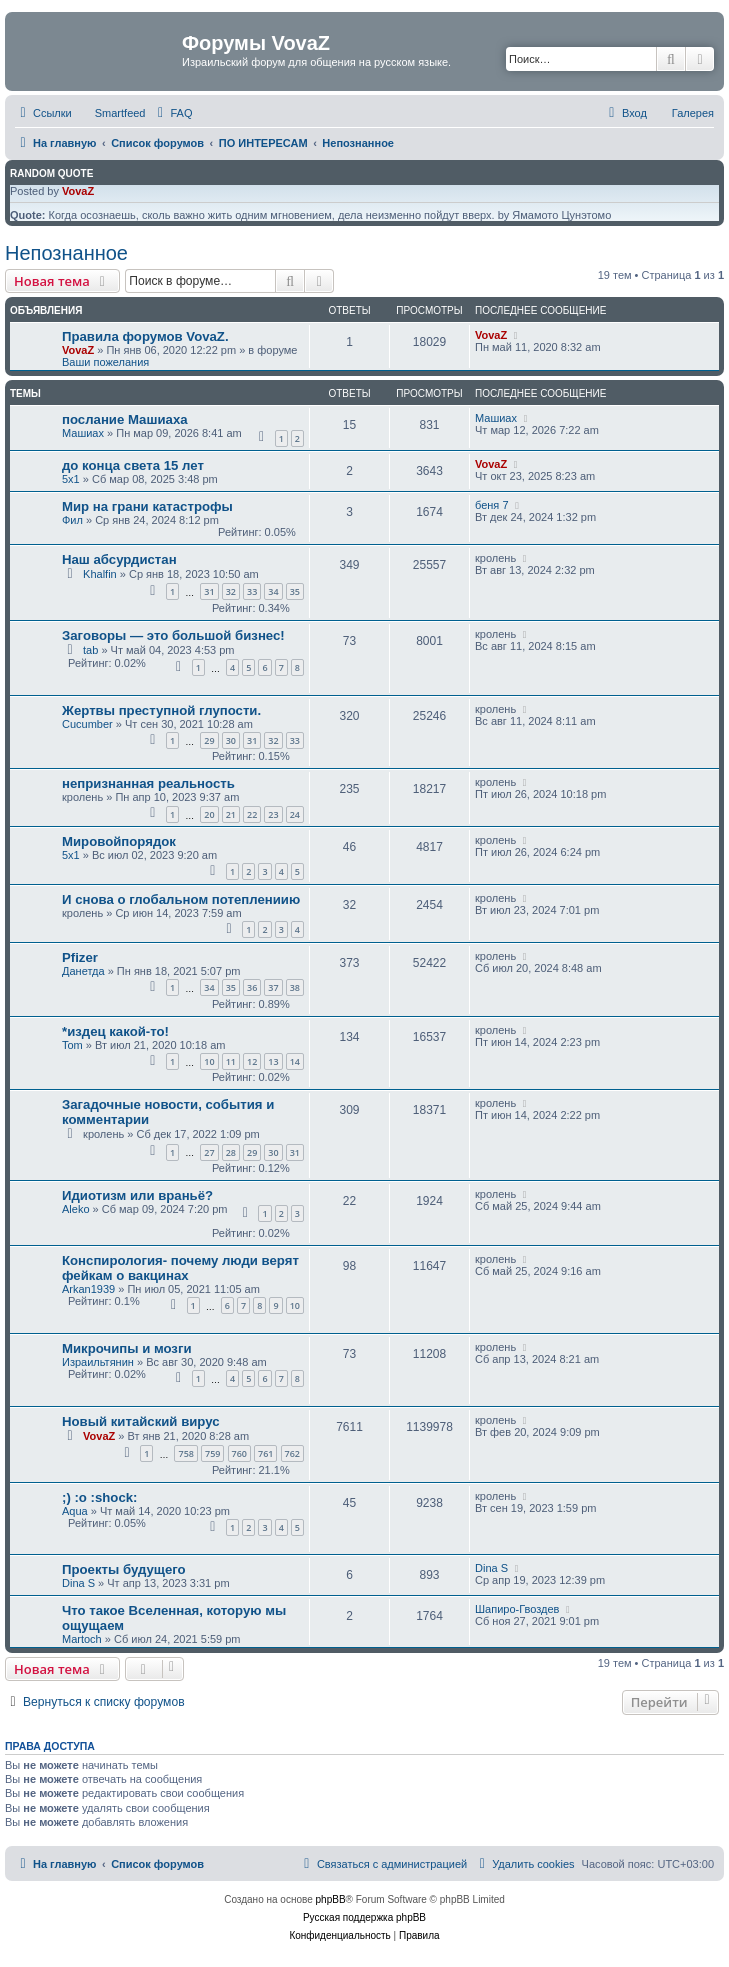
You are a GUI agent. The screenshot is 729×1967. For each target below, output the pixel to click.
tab (90, 650)
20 (209, 814)
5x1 (71, 479)
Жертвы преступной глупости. (161, 710)
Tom (72, 1045)
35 (295, 591)
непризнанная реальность (148, 783)
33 (252, 591)
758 (185, 1453)
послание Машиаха (125, 419)
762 (292, 1453)
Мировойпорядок (119, 841)
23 (273, 814)
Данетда (83, 971)
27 (209, 1152)
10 (209, 1061)
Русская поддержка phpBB (364, 1917)
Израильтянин (98, 1362)
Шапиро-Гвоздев (517, 1609)
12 (252, 1061)
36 (252, 987)
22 (252, 814)
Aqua (75, 1511)
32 (231, 591)
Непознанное (66, 253)
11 (231, 1061)
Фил (72, 520)
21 (231, 814)
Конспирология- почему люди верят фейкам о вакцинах (180, 1268)
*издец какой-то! (115, 1031)
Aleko (76, 1209)
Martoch (82, 1639)
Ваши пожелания (105, 362)
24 (295, 814)
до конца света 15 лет (133, 465)
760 (239, 1453)
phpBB (331, 1899)
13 (273, 1061)
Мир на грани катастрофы (147, 506)
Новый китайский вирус (141, 1421)
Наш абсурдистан (119, 559)
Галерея (693, 113)
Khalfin (100, 574)
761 (265, 1453)
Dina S (78, 1583)
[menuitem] (172, 113)
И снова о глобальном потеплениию (181, 899)
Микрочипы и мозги (127, 1348)
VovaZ (78, 191)
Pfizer (80, 957)
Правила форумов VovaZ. (145, 336)
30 (231, 740)
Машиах (83, 433)
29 (209, 740)
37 (273, 987)
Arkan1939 (88, 1289)
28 (231, 1152)
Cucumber (87, 724)
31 (209, 591)
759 (212, 1453)
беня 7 (492, 505)
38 (295, 987)
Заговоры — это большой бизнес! (173, 635)
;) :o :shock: (99, 1497)
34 (273, 591)
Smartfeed (120, 113)
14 (295, 1061)
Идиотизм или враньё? (137, 1195)
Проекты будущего (124, 1569)
